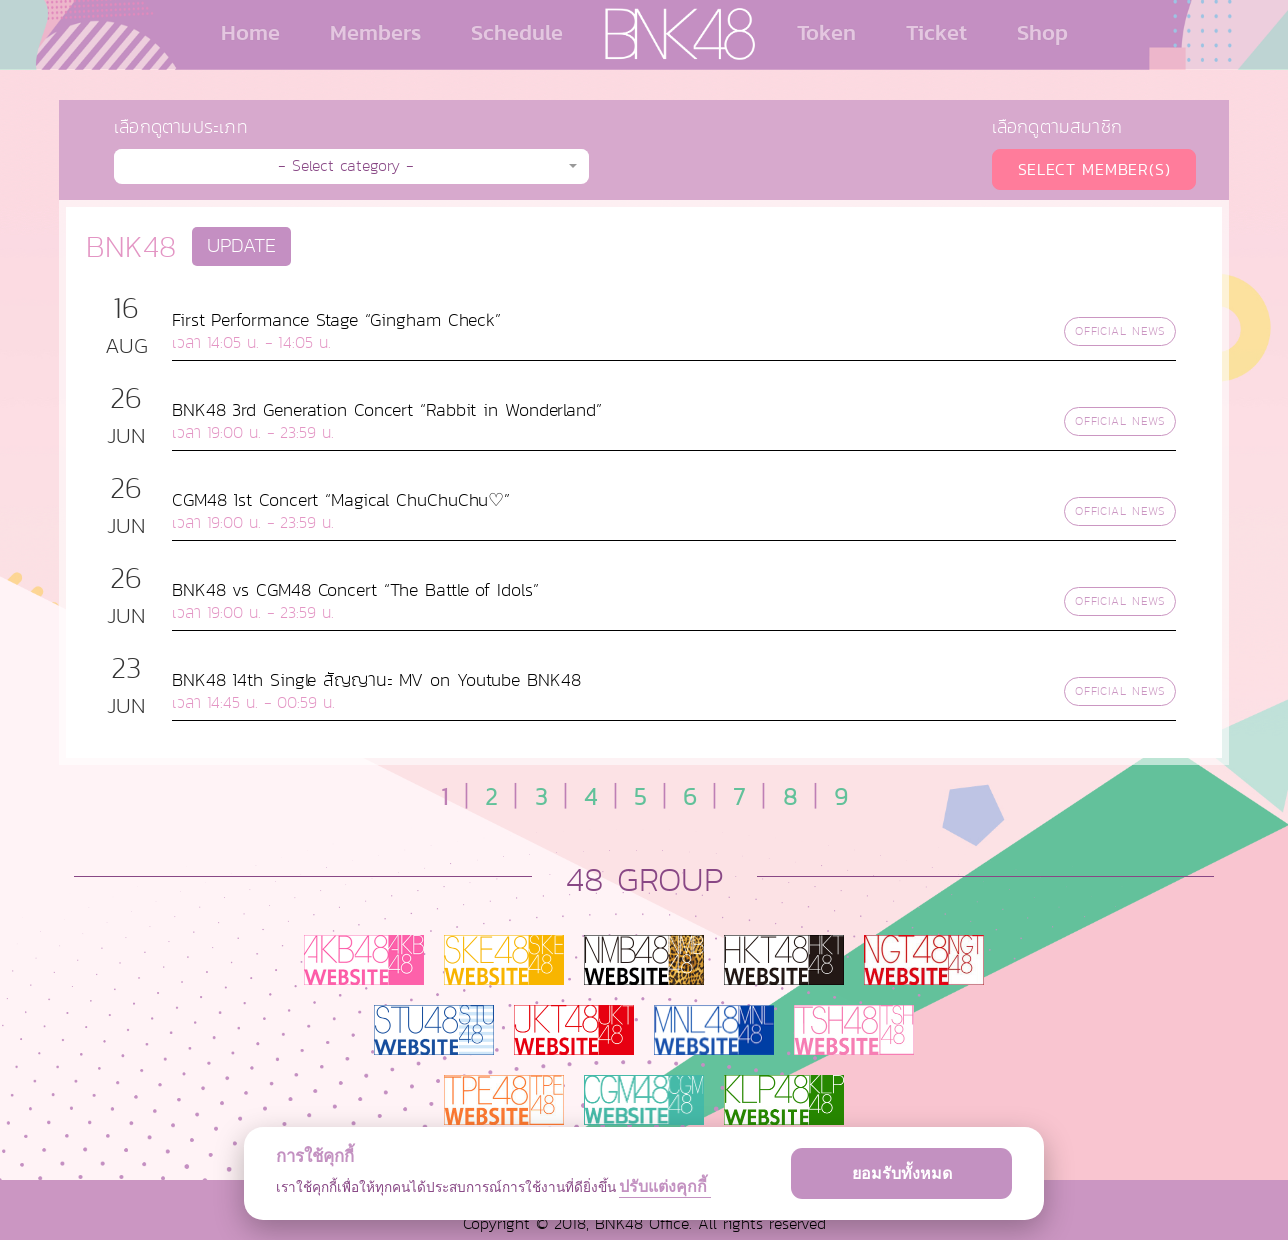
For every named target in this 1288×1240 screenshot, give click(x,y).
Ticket (936, 32)
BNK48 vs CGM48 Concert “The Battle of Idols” (355, 590)
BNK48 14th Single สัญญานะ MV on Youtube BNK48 (376, 680)
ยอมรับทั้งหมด (902, 1173)
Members (375, 32)
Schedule (517, 32)
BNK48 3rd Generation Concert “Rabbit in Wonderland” (387, 410)
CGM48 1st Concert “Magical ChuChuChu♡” (341, 500)
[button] (351, 166)
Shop (1042, 32)
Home (250, 32)
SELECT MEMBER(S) (1094, 169)
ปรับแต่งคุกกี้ (665, 1186)
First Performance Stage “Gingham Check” (336, 320)
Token (826, 32)
